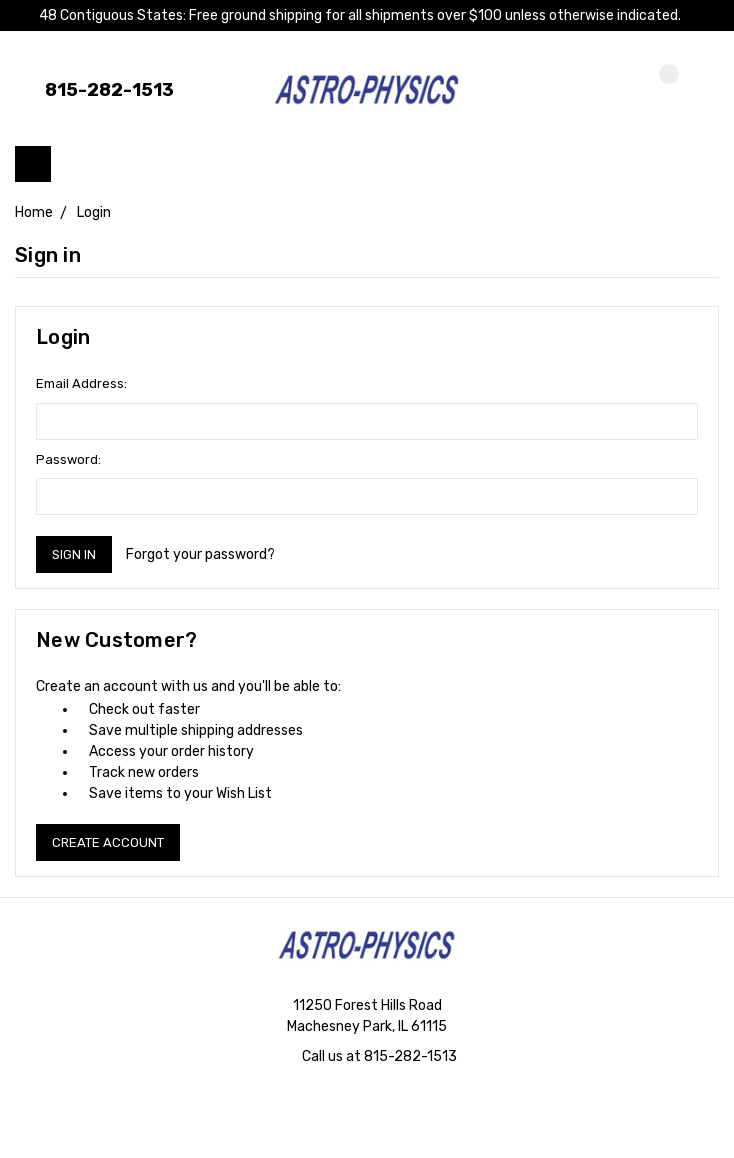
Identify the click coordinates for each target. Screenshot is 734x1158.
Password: (68, 459)
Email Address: (81, 383)
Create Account (108, 842)
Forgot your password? (200, 554)
